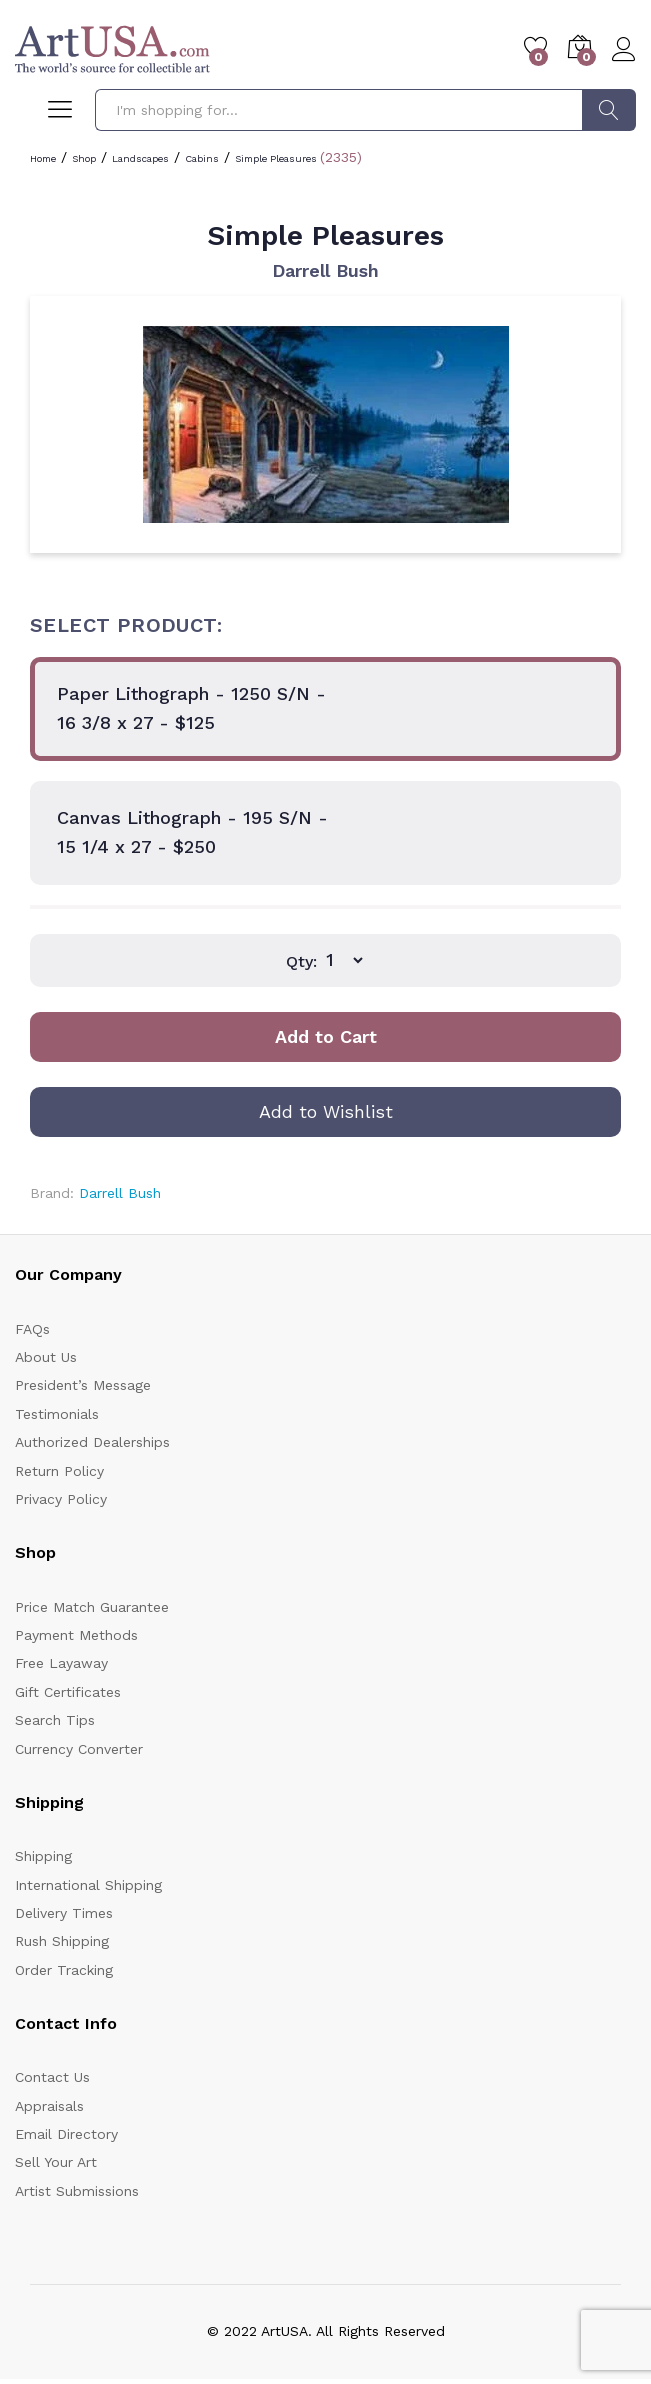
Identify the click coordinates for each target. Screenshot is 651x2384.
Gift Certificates (68, 1692)
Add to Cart (326, 1036)
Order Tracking (64, 1970)
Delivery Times (64, 1913)
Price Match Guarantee (92, 1607)
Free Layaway (61, 1663)
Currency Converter (79, 1749)
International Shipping (88, 1885)
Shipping (43, 1856)
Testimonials (57, 1414)
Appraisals (49, 2106)
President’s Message (83, 1385)
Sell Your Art (56, 2162)
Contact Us (52, 2077)
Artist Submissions (77, 2191)
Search (609, 110)
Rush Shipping (62, 1941)
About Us (46, 1357)
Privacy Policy (61, 1499)
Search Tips (55, 1720)
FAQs (32, 1329)
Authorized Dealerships (92, 1442)
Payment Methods (76, 1635)
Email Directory (66, 2134)
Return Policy (59, 1471)
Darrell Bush (325, 270)
